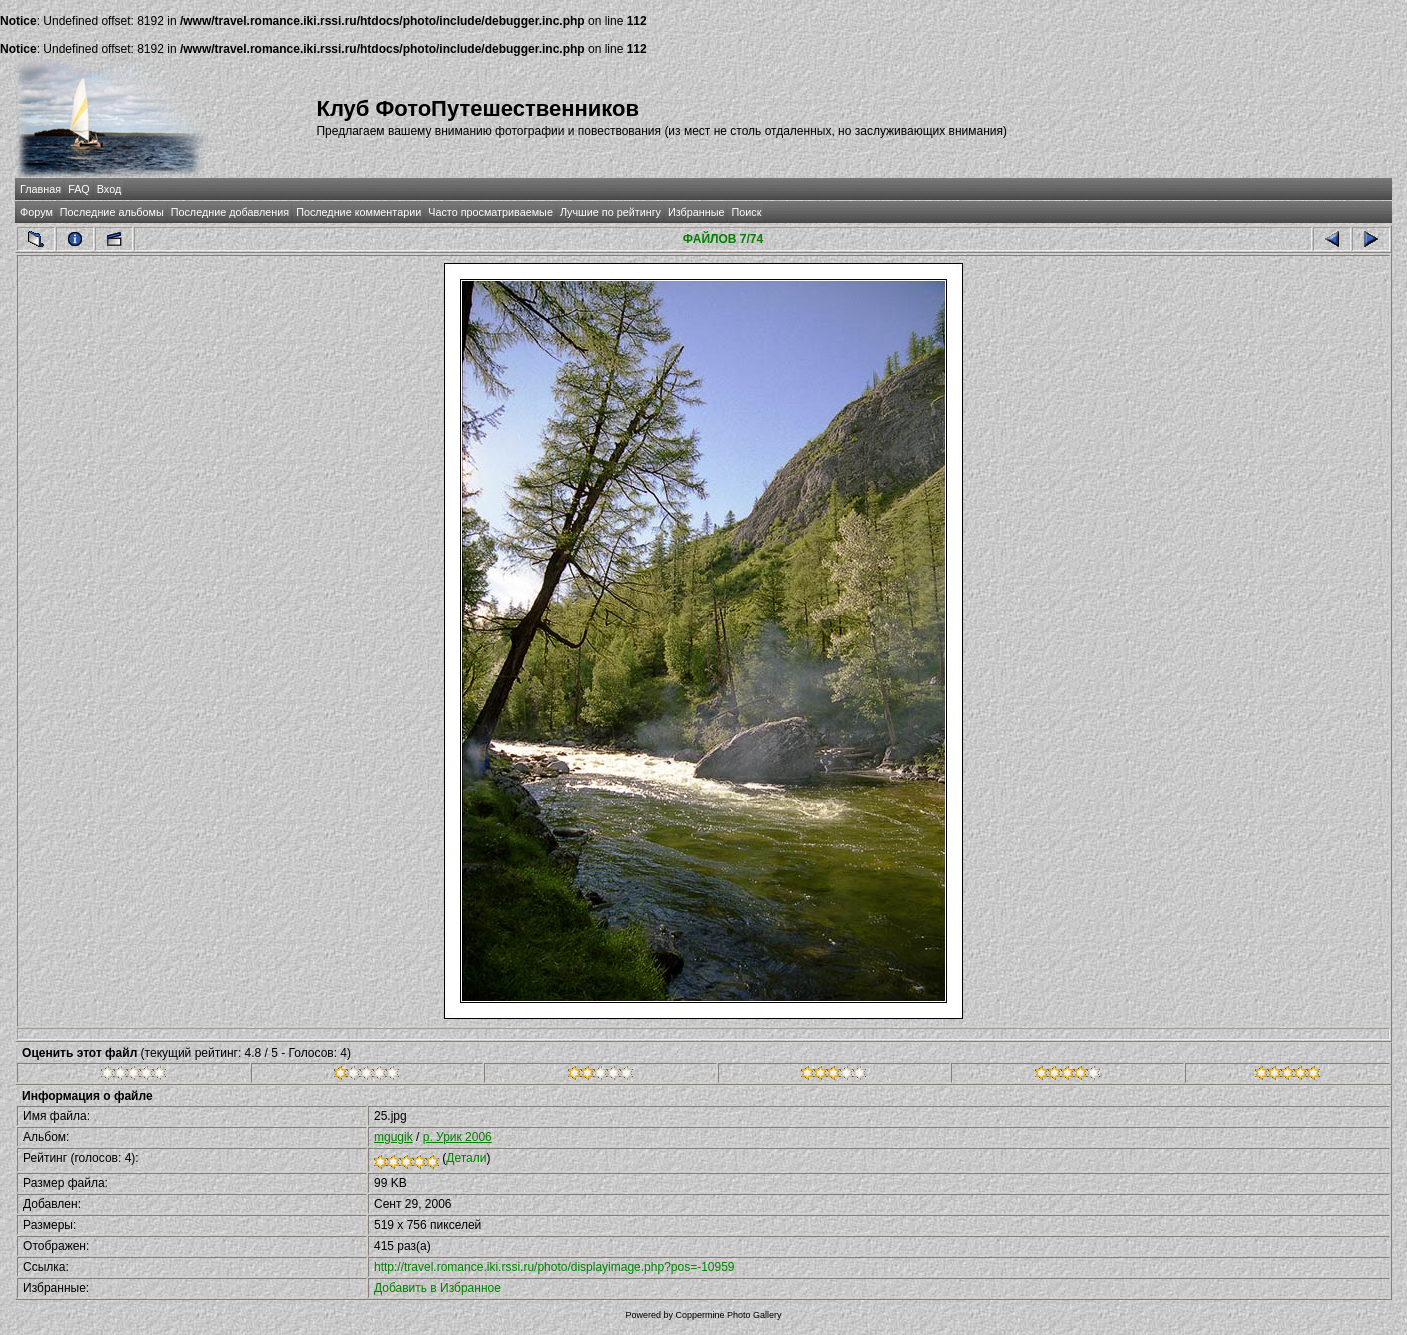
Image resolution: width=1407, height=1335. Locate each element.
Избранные (696, 212)
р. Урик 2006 (457, 1137)
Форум (36, 212)
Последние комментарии (358, 212)
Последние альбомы (112, 212)
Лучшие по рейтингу (610, 212)
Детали (466, 1158)
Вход (109, 189)
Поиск (746, 212)
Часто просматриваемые (490, 212)
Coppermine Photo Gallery (728, 1315)
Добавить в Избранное (437, 1288)
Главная (40, 189)
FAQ (79, 189)
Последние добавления (230, 212)
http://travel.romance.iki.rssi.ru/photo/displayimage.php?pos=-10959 (554, 1267)
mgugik (393, 1137)
